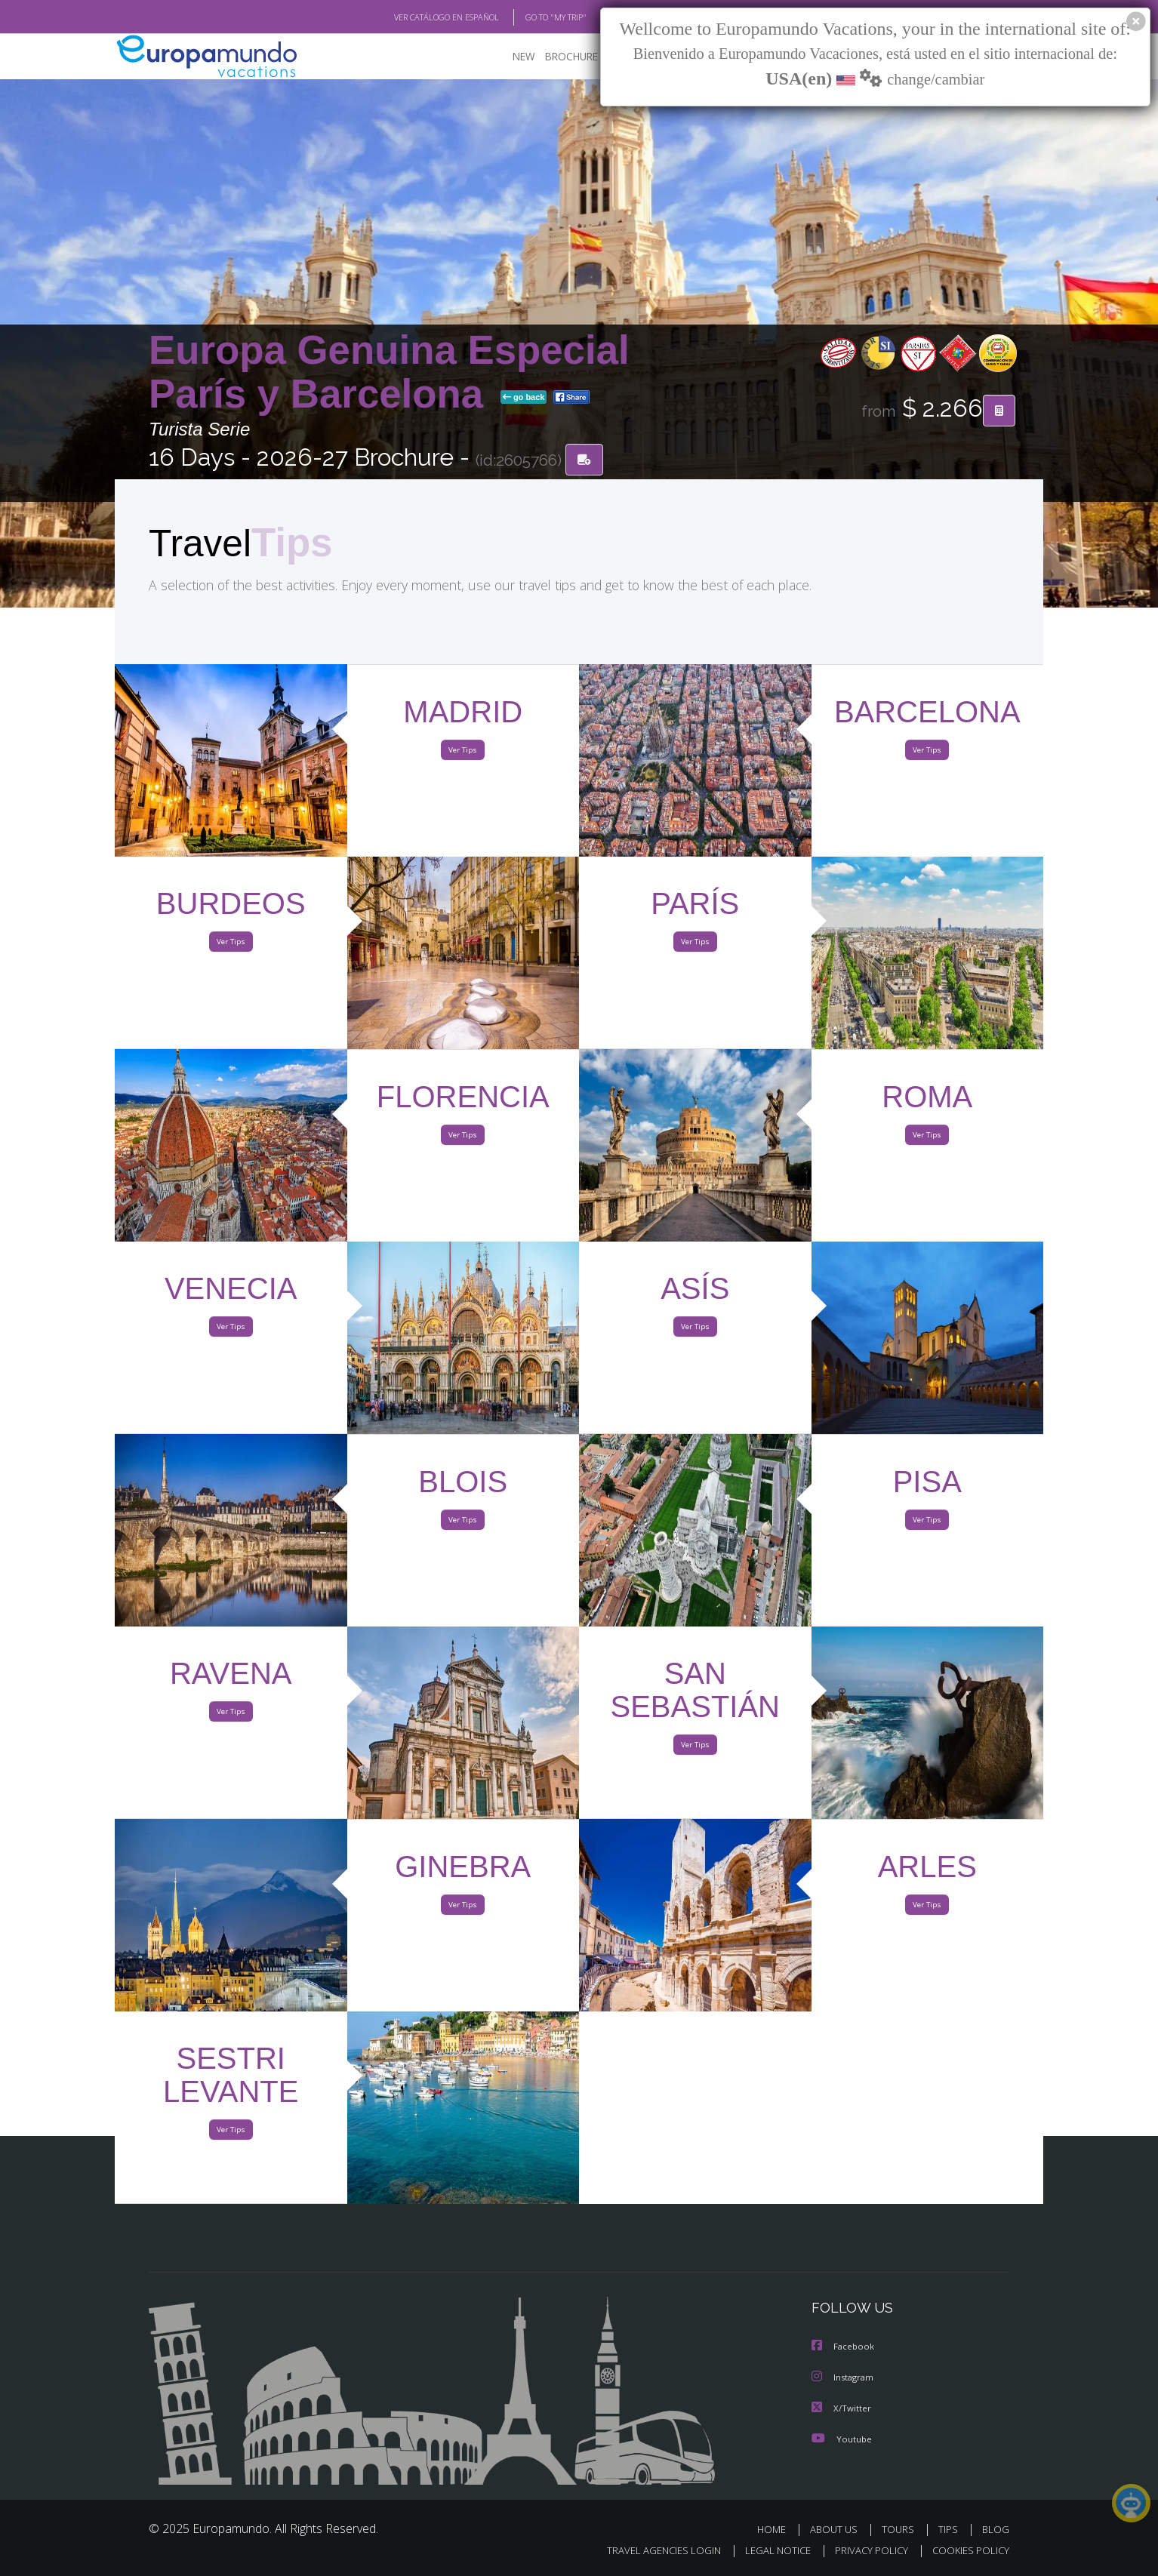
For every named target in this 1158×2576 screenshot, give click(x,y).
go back (524, 398)
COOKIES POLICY (967, 2550)
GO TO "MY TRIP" (531, 17)
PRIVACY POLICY (864, 2550)
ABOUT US (838, 2528)
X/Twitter (842, 2408)
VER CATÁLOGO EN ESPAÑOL (412, 17)
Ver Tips (463, 753)
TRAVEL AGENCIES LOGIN (649, 2550)
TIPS (950, 2528)
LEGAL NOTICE (767, 2550)
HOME (777, 2528)
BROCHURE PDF (572, 57)
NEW (509, 57)
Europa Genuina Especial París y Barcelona (389, 372)
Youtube (842, 2438)
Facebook (844, 2347)
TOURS (901, 2528)
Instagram (844, 2378)
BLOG (995, 2528)
